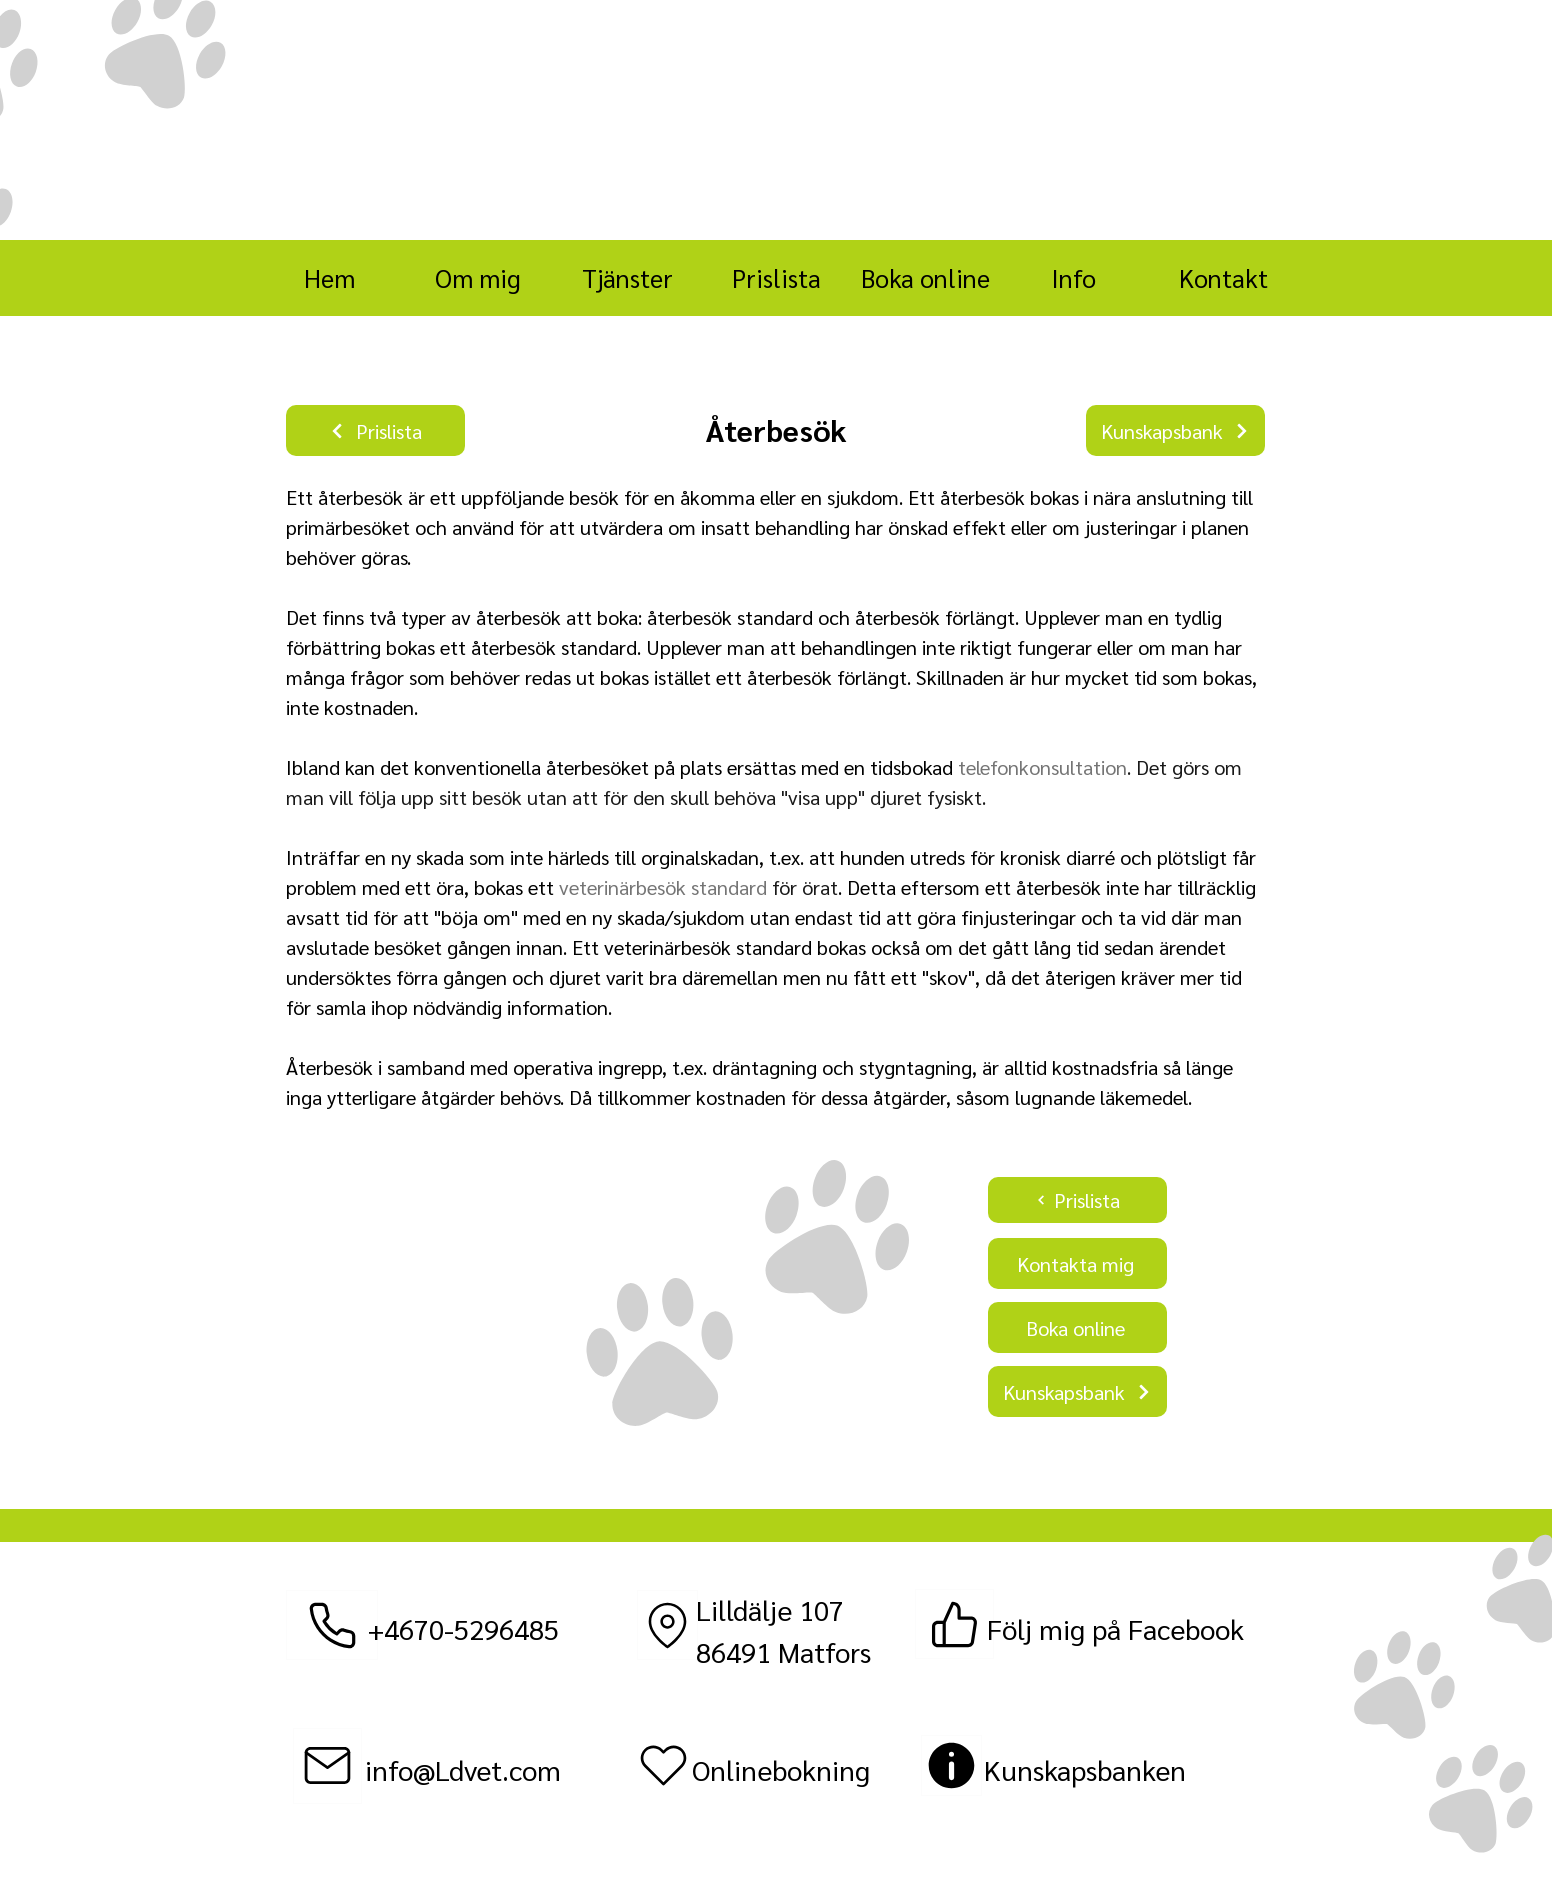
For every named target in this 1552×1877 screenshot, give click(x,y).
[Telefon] (332, 1625)
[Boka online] (1077, 1327)
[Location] (667, 1625)
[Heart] (663, 1766)
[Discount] (951, 1765)
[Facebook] (954, 1624)
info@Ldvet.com (463, 1769)
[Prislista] (375, 430)
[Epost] (327, 1766)
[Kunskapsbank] (1175, 430)
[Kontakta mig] (1077, 1263)
